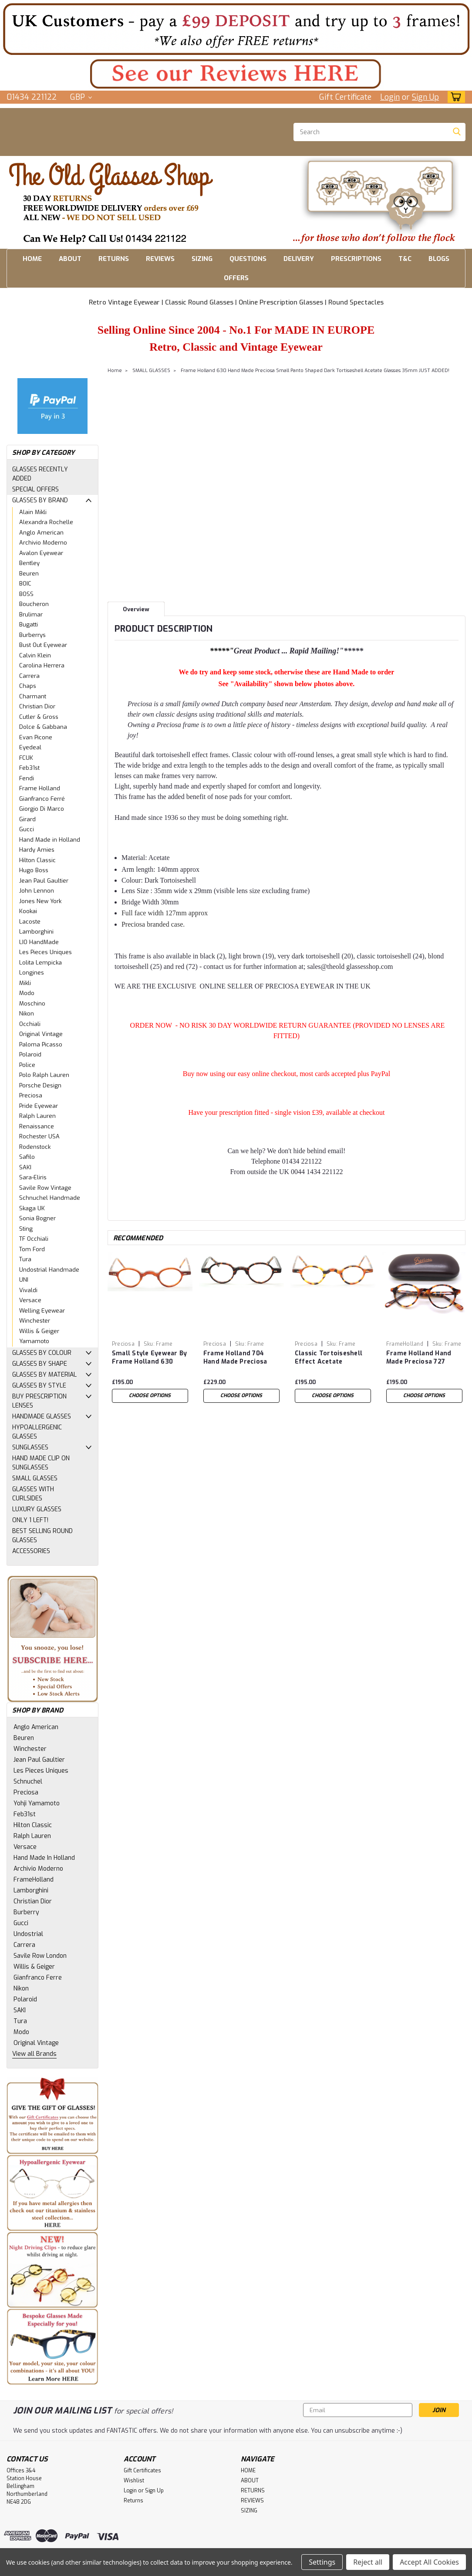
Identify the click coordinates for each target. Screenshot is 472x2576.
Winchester (34, 1320)
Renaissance (36, 1126)
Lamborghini (36, 931)
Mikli (25, 983)
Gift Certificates (142, 2470)
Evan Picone (35, 737)
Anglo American (41, 532)
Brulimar (31, 614)
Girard (27, 819)
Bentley (29, 563)
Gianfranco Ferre (37, 1977)
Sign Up (425, 97)
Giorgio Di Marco (41, 808)
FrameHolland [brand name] (404, 1343)
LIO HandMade (39, 942)
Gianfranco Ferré (42, 798)
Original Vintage (41, 1034)
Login (390, 97)
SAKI (25, 1167)
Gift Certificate (345, 97)
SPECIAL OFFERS (35, 489)
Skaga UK (32, 1208)
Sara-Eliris (33, 1177)
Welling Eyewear (42, 1310)
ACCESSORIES (31, 1551)
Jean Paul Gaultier (43, 880)
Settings (322, 2562)
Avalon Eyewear (41, 553)
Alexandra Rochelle (46, 522)
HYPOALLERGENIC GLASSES (37, 1432)
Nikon (26, 1013)
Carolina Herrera (41, 665)
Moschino (32, 1003)
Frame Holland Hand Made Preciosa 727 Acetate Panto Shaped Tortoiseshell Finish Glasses (421, 1358)
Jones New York (40, 901)
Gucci (26, 829)
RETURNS (113, 258)
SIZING (202, 258)
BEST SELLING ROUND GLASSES (42, 1535)
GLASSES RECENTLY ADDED (40, 474)
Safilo (27, 1157)
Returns (133, 2500)
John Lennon (36, 890)
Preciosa (30, 1095)
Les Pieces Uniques (45, 952)
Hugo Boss (33, 870)
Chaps (27, 686)
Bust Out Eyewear (43, 645)
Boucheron (34, 604)
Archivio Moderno (43, 542)
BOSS (26, 594)
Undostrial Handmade (49, 1269)
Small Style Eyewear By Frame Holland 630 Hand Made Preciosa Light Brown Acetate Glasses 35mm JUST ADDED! (149, 1358)
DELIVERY (298, 258)
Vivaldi (28, 1290)
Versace (30, 1300)
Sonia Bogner (37, 1218)
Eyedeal (30, 747)
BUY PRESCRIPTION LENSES (39, 1401)
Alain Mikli (33, 512)
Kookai (28, 911)
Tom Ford (32, 1249)
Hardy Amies (36, 849)
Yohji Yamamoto (36, 1803)
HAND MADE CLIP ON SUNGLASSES (41, 1463)
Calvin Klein (35, 655)
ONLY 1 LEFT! (30, 1520)
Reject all (367, 2562)
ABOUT (70, 258)
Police (27, 1065)
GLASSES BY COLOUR (41, 1353)
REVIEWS (160, 258)
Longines (31, 972)
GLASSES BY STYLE (39, 1385)
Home (115, 370)
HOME (32, 258)
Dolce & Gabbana (43, 727)
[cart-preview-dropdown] (454, 97)
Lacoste (29, 921)
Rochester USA (39, 1136)
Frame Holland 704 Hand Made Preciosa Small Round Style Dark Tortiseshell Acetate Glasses (241, 1358)
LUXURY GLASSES (36, 1509)
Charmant (32, 696)
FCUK (26, 758)
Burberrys (32, 635)
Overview (136, 609)
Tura (25, 1259)
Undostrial (28, 1934)
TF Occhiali (33, 1238)
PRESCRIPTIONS (356, 258)
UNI (23, 1279)
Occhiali (29, 1024)
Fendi (26, 778)
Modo (26, 993)
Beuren (29, 573)
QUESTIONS (247, 258)
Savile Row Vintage (45, 1188)
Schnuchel (27, 1781)
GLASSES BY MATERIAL (44, 1375)
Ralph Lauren (37, 1116)
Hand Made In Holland (44, 1858)
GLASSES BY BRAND (40, 500)
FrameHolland (33, 1879)
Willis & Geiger (39, 1331)
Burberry (26, 1912)
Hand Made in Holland (49, 839)
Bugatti (28, 624)
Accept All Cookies (429, 2562)
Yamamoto (34, 1341)
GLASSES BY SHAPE (39, 1364)
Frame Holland (39, 788)
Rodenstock (35, 1147)
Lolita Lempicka (40, 962)
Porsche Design (40, 1085)
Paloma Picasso (40, 1044)
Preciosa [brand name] (123, 1343)
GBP (81, 97)
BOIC (25, 583)
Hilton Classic (37, 860)
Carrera (29, 676)
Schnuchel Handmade (49, 1198)
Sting (26, 1228)
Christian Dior (37, 706)
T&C (404, 258)
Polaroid (30, 1054)
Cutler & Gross (38, 717)
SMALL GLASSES (34, 1478)
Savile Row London (40, 1956)
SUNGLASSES (30, 1447)
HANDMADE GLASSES (41, 1416)
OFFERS (236, 278)
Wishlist (134, 2480)
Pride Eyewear (38, 1106)
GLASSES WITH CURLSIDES (33, 1494)
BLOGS (438, 258)
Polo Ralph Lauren (44, 1075)
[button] (236, 29)
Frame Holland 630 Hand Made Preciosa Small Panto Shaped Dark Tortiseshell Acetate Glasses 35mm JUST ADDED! (315, 370)
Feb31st (29, 768)
